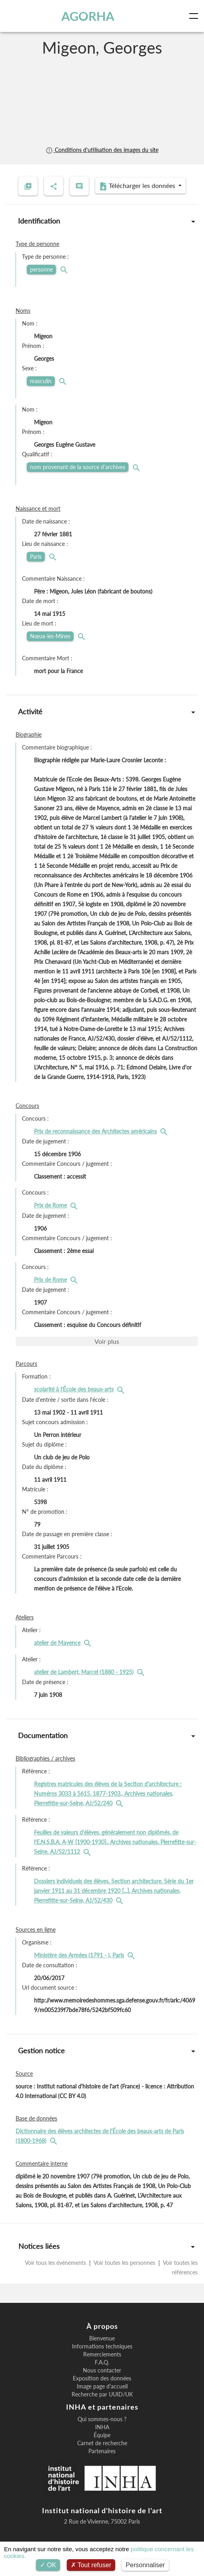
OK (48, 2565)
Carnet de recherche (102, 2443)
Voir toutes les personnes (124, 2262)
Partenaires (102, 2451)
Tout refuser (91, 2565)
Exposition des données (102, 2378)
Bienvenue (102, 2338)
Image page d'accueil (102, 2386)
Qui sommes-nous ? (102, 2419)
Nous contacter (102, 2370)
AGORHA (87, 16)
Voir (106, 1341)
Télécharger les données (138, 186)
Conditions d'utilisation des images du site (102, 149)
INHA (102, 2427)
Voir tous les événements (56, 2262)
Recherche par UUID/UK (102, 2394)
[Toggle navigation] (195, 16)
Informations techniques (102, 2346)
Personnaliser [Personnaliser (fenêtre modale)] (145, 2565)
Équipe (102, 2435)
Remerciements (102, 2354)
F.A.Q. (102, 2362)
